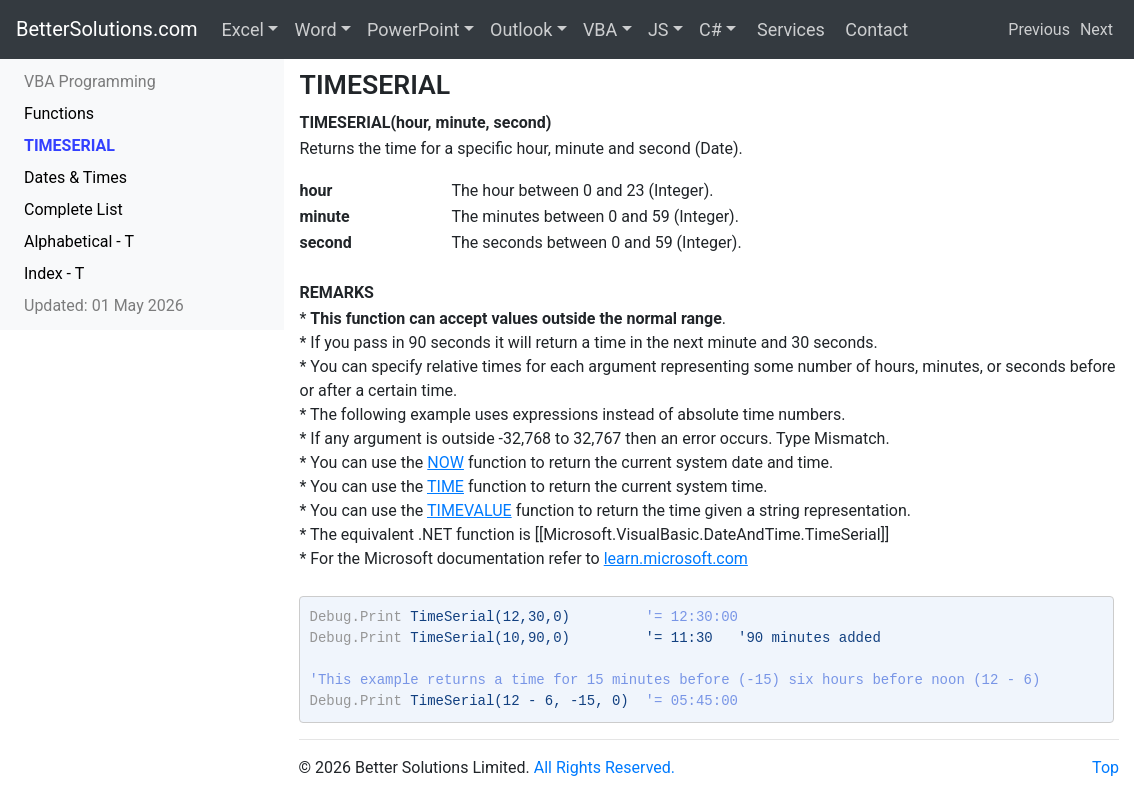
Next (1096, 29)
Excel (243, 29)
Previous (1039, 29)
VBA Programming (90, 81)
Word (315, 29)
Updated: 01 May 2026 (104, 305)
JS (658, 29)
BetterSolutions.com (107, 29)
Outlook (521, 29)
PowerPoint (413, 29)
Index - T (54, 273)
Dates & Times (75, 177)
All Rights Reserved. (604, 767)
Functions (59, 113)
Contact (874, 29)
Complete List (73, 209)
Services (788, 29)
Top (1105, 767)
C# (710, 29)
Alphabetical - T (79, 241)
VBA (600, 29)
